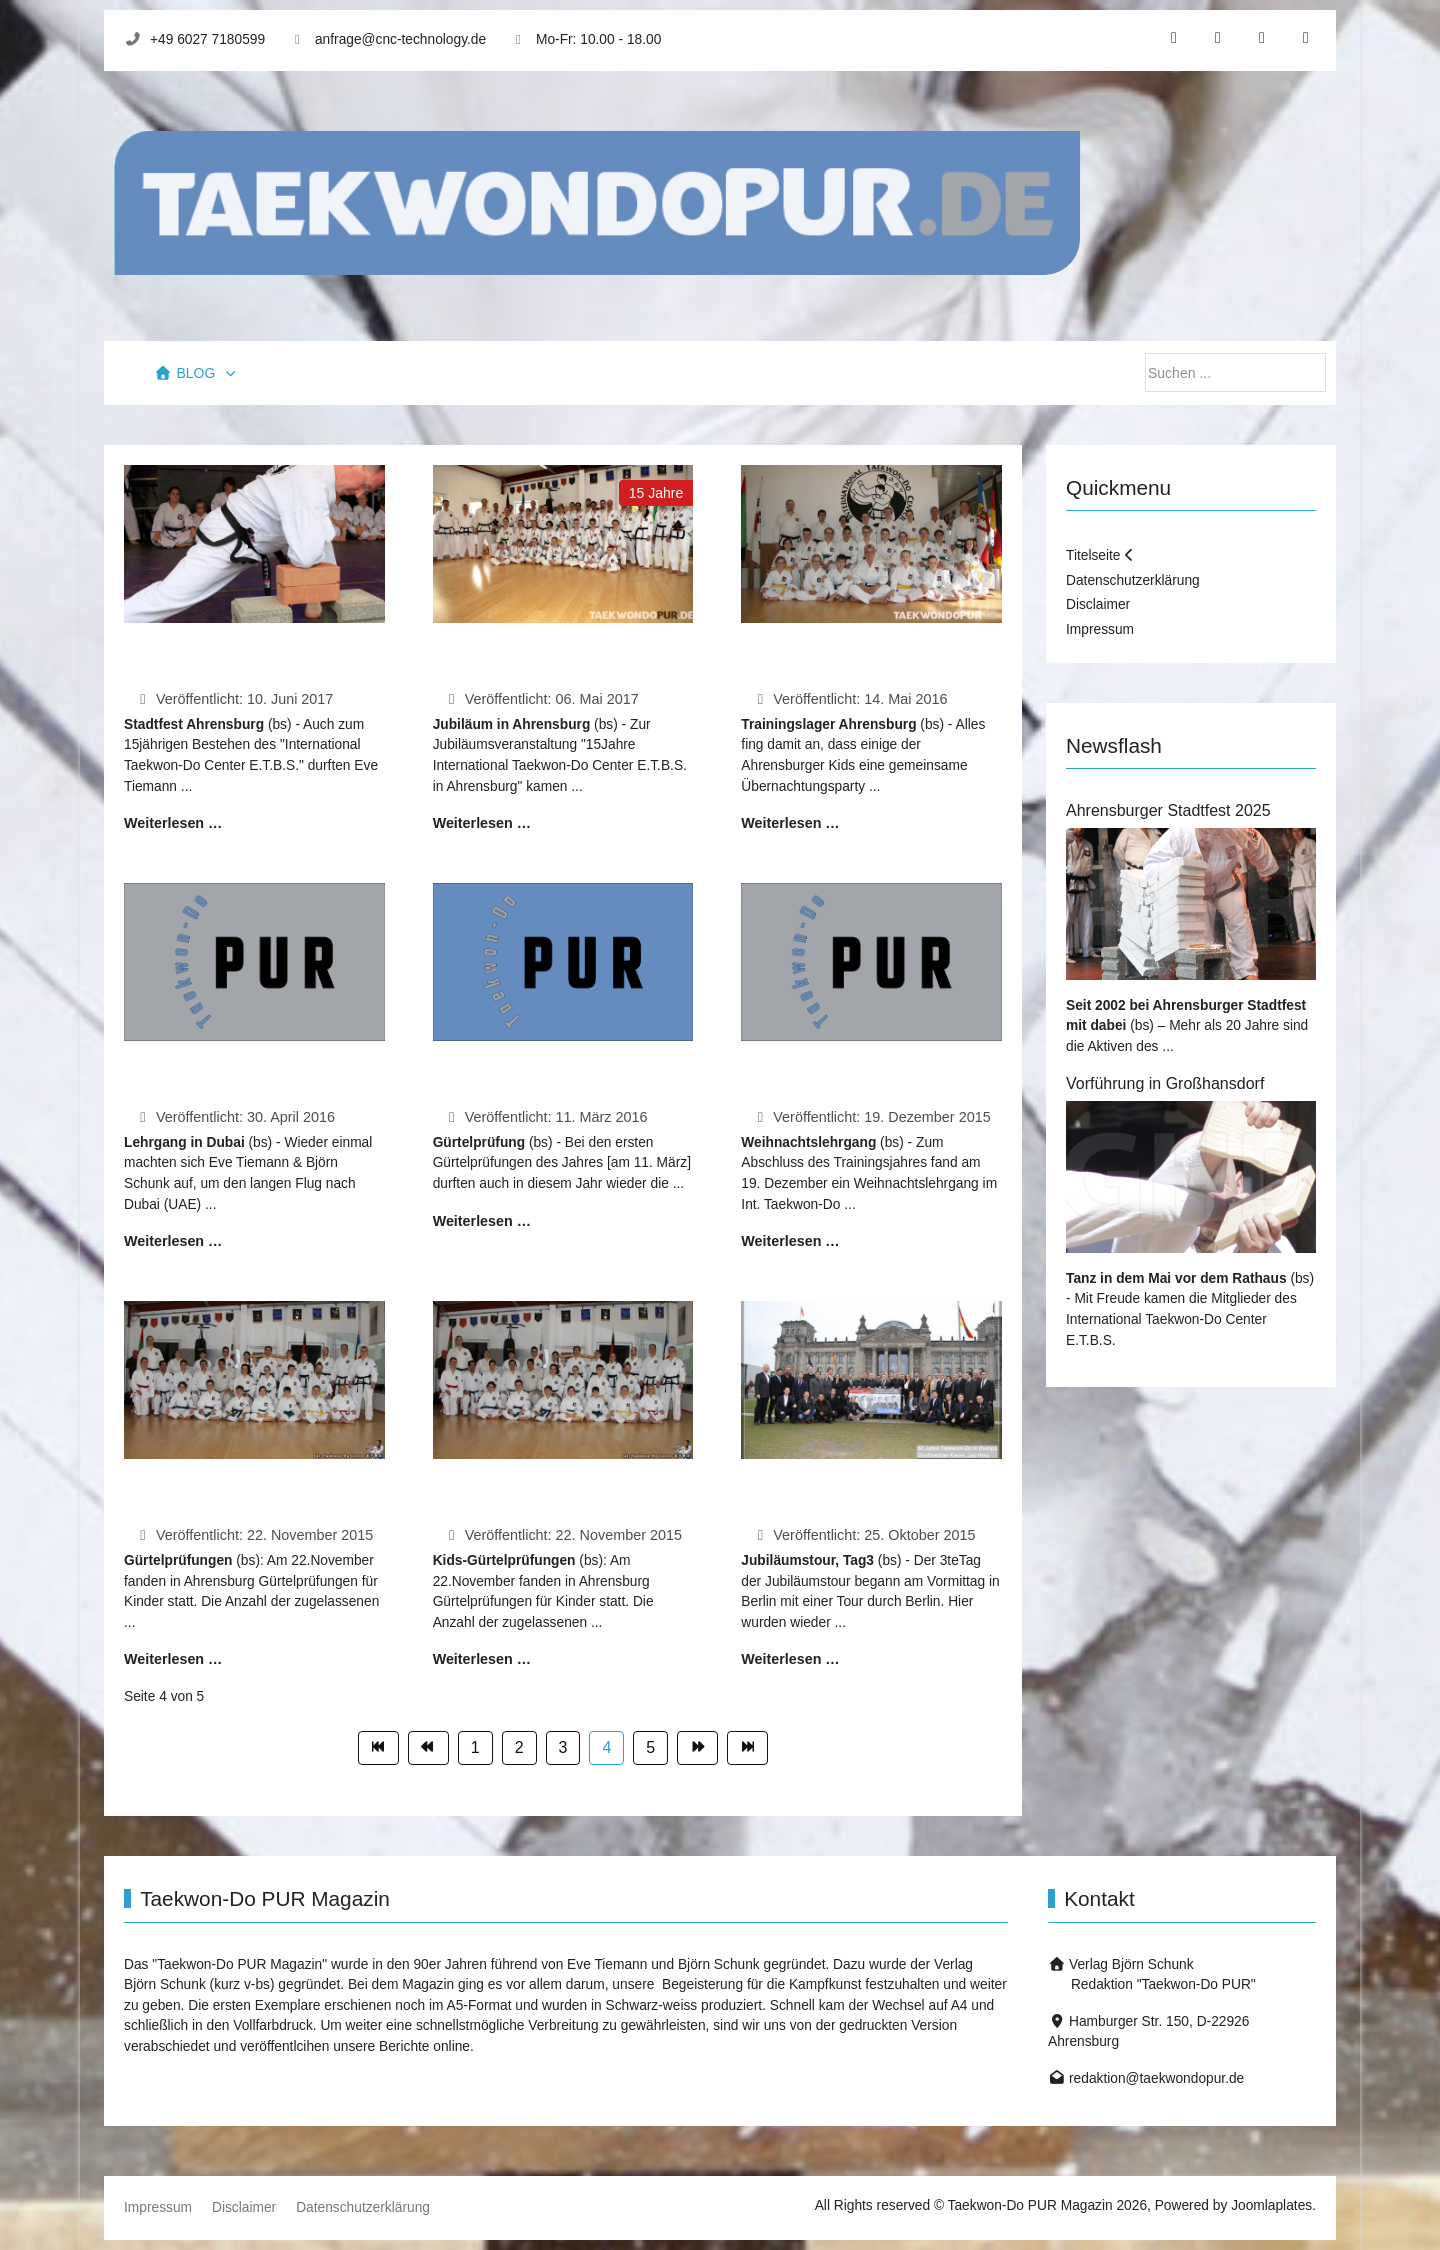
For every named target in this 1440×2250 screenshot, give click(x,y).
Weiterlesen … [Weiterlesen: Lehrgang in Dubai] (173, 1241)
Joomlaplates (1271, 2205)
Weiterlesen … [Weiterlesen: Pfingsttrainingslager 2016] (790, 823)
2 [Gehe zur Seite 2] (519, 1747)
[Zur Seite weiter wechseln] (697, 1748)
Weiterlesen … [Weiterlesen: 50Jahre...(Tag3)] (790, 1659)
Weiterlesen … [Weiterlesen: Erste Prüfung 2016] (482, 1221)
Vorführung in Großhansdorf (1165, 1083)
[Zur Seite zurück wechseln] (428, 1748)
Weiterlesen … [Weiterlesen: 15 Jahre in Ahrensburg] (482, 823)
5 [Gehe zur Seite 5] (650, 1747)
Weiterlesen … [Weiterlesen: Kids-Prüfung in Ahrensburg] (482, 1659)
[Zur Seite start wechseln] (378, 1748)
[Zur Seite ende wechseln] (747, 1748)
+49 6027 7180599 (207, 39)
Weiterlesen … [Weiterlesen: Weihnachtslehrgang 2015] (790, 1241)
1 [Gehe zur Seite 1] (475, 1747)
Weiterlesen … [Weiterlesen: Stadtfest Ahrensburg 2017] (173, 823)
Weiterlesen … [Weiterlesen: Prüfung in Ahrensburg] (173, 1659)
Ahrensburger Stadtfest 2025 (1168, 810)
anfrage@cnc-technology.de (400, 39)
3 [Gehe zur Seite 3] (563, 1747)
